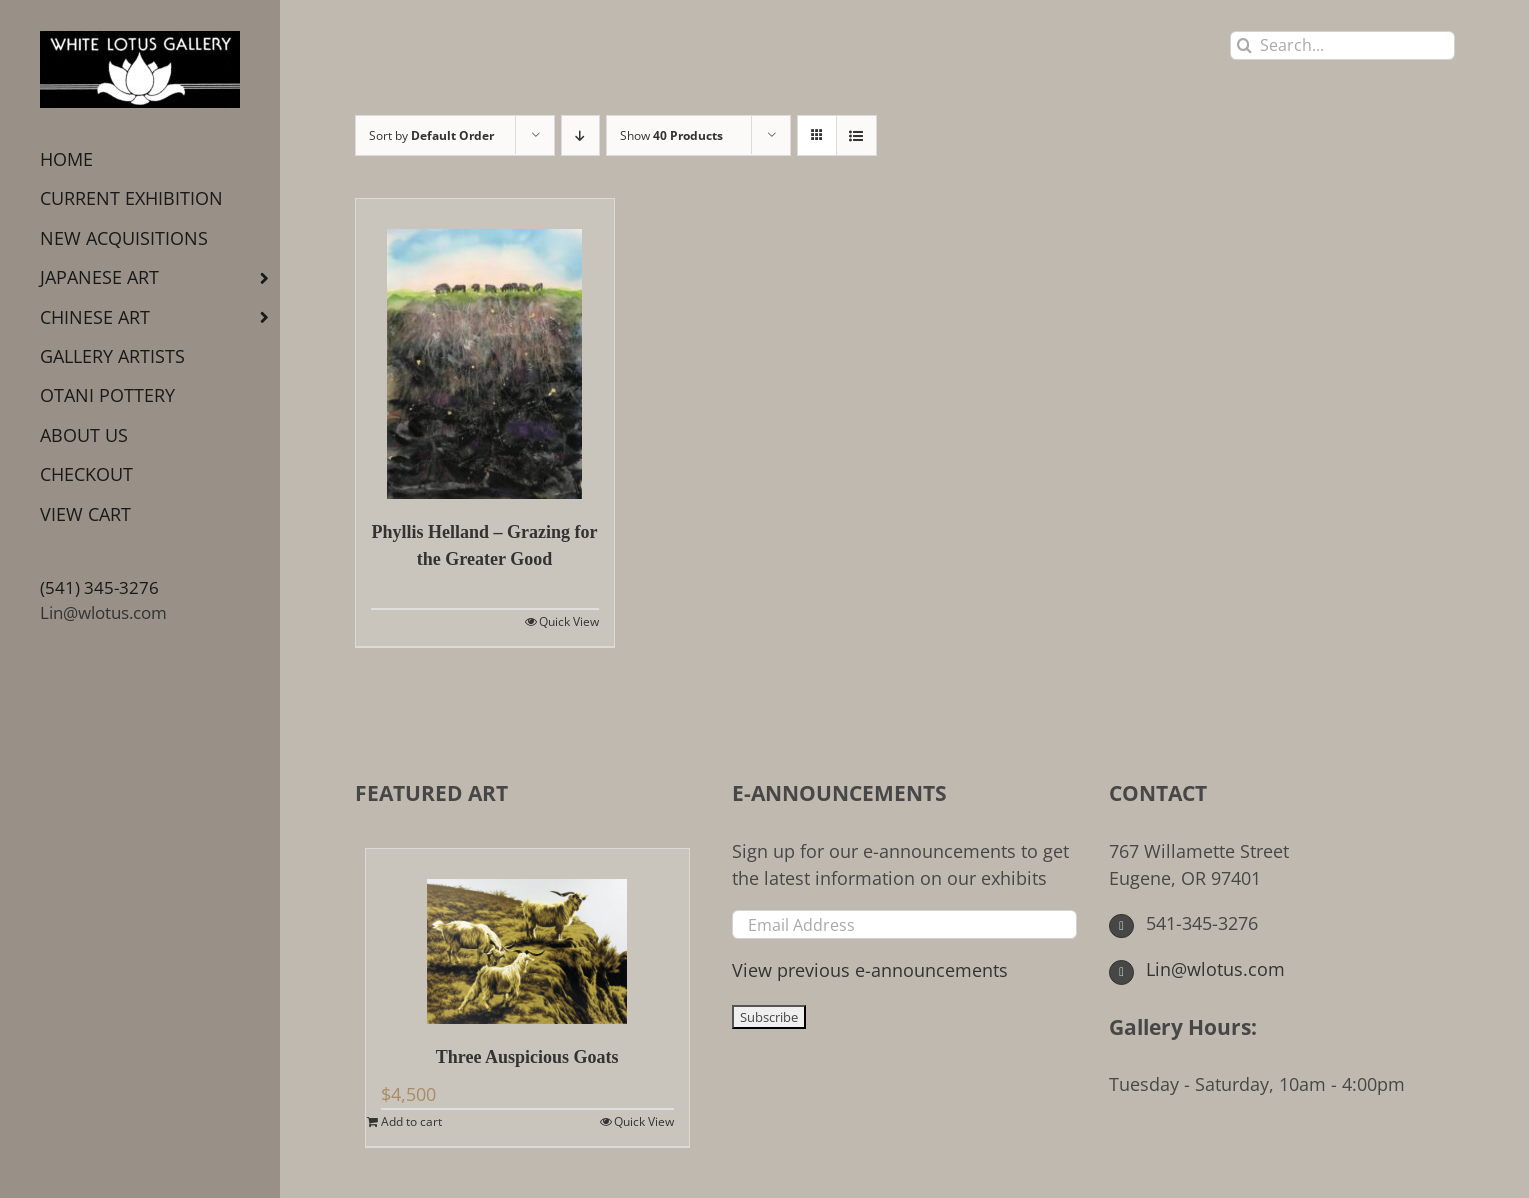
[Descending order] (580, 135)
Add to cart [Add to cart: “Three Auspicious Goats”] (411, 1121)
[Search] (1244, 45)
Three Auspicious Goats (527, 1057)
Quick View (569, 621)
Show (671, 135)
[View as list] (856, 135)
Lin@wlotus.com (103, 612)
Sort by (431, 135)
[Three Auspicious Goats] (527, 936)
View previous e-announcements (870, 970)
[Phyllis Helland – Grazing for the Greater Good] (485, 349)
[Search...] (1342, 45)
